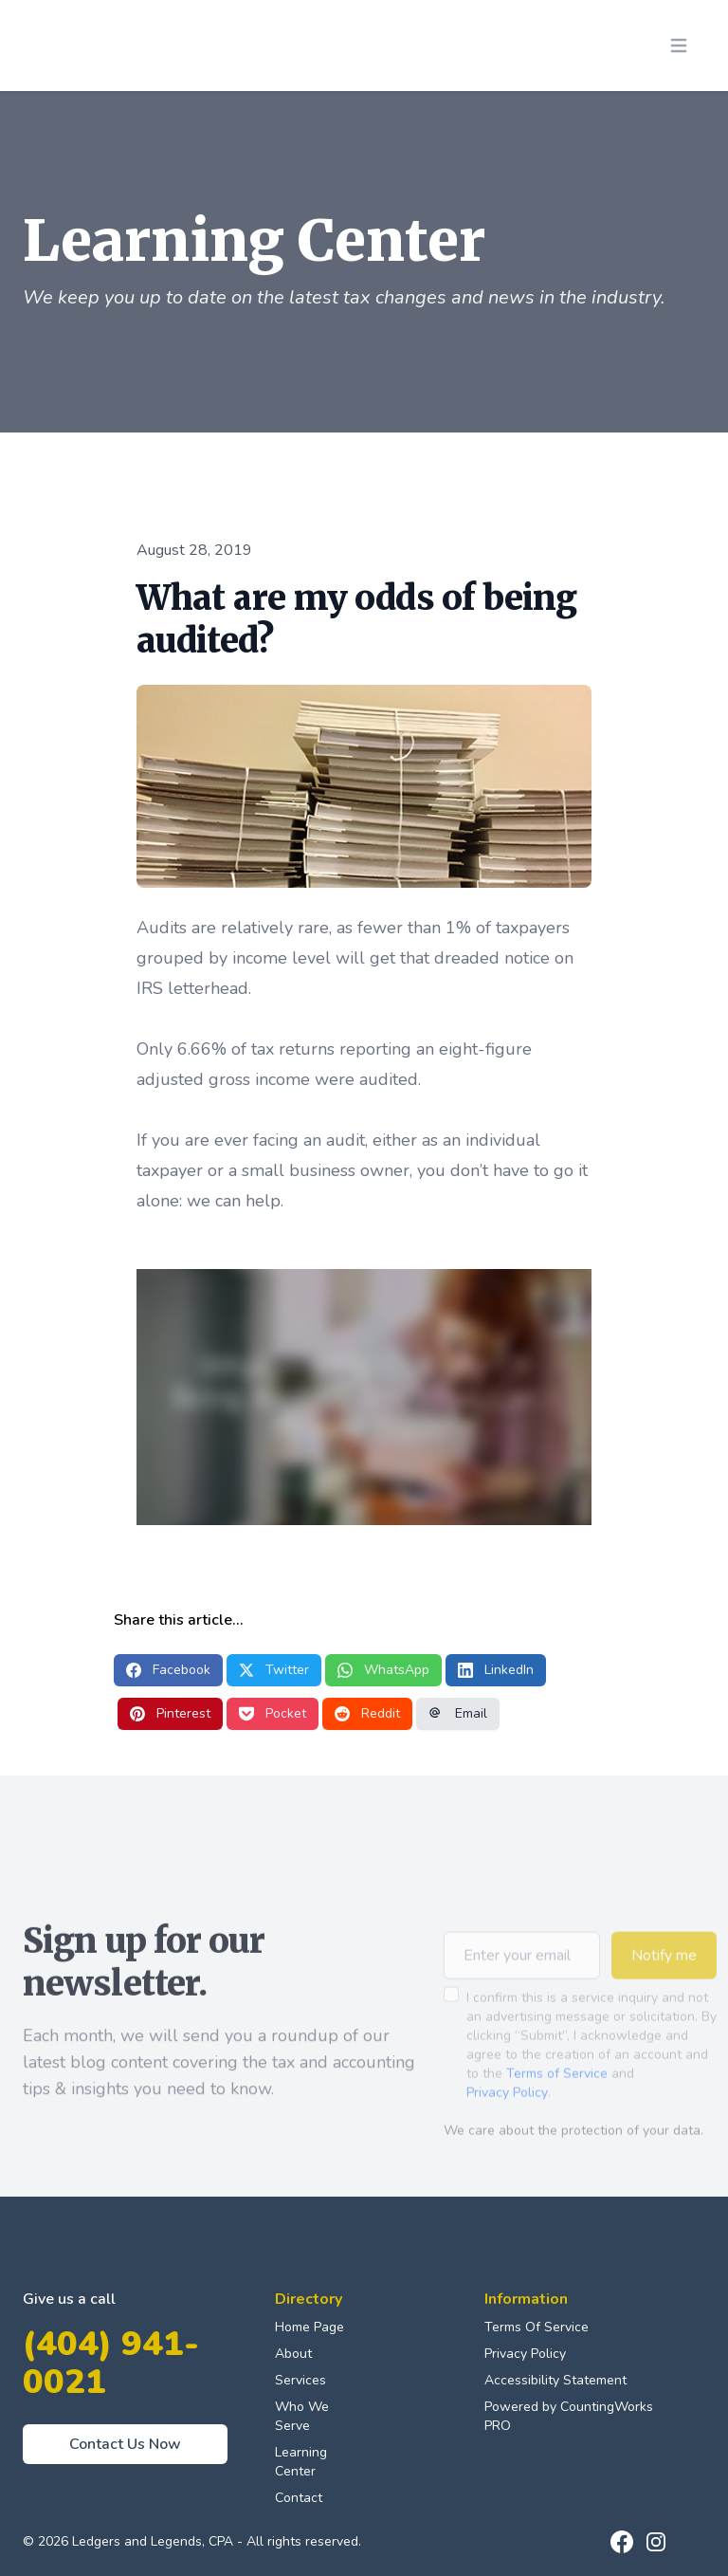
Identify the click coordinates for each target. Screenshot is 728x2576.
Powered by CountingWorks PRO (568, 2416)
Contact (298, 2498)
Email (457, 1713)
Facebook (168, 1670)
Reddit (367, 1713)
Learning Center (301, 2461)
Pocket (272, 1713)
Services (300, 2380)
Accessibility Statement (555, 2380)
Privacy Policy (507, 2120)
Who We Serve (302, 2416)
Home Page (309, 2327)
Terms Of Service (536, 2327)
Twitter (274, 1670)
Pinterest (170, 1713)
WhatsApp (383, 1670)
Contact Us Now (125, 2444)
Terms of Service (557, 2101)
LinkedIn (496, 1670)
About (293, 2354)
